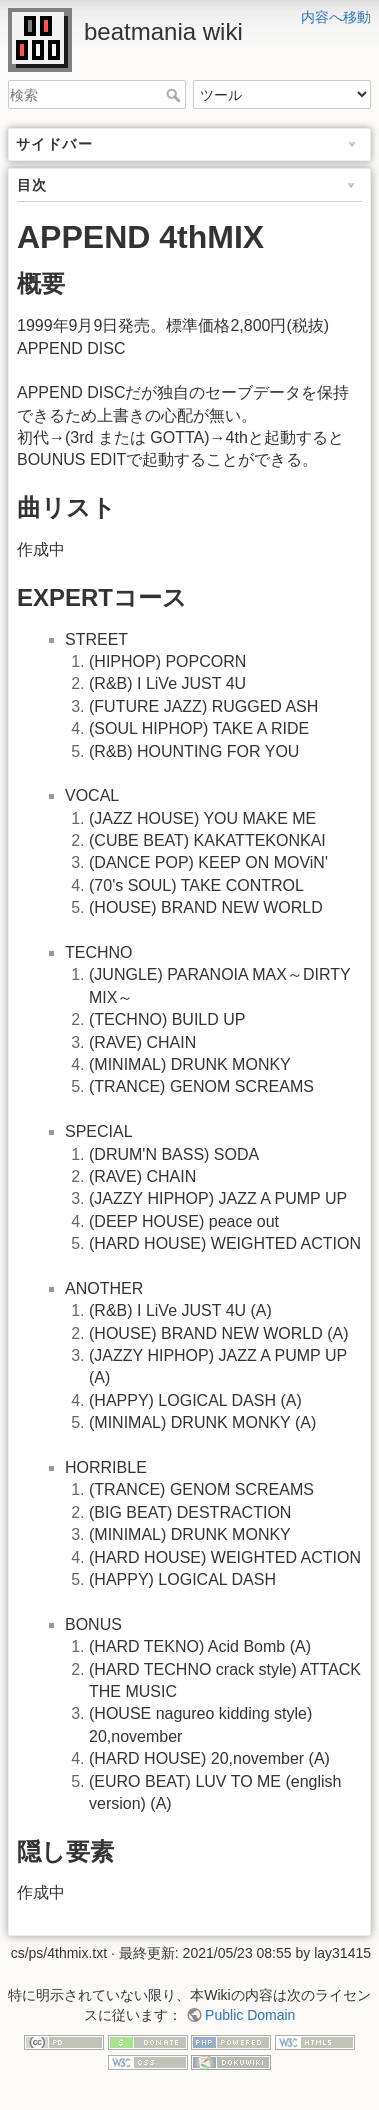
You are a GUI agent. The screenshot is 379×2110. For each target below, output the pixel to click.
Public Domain (250, 2015)
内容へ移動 (336, 17)
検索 (175, 95)
